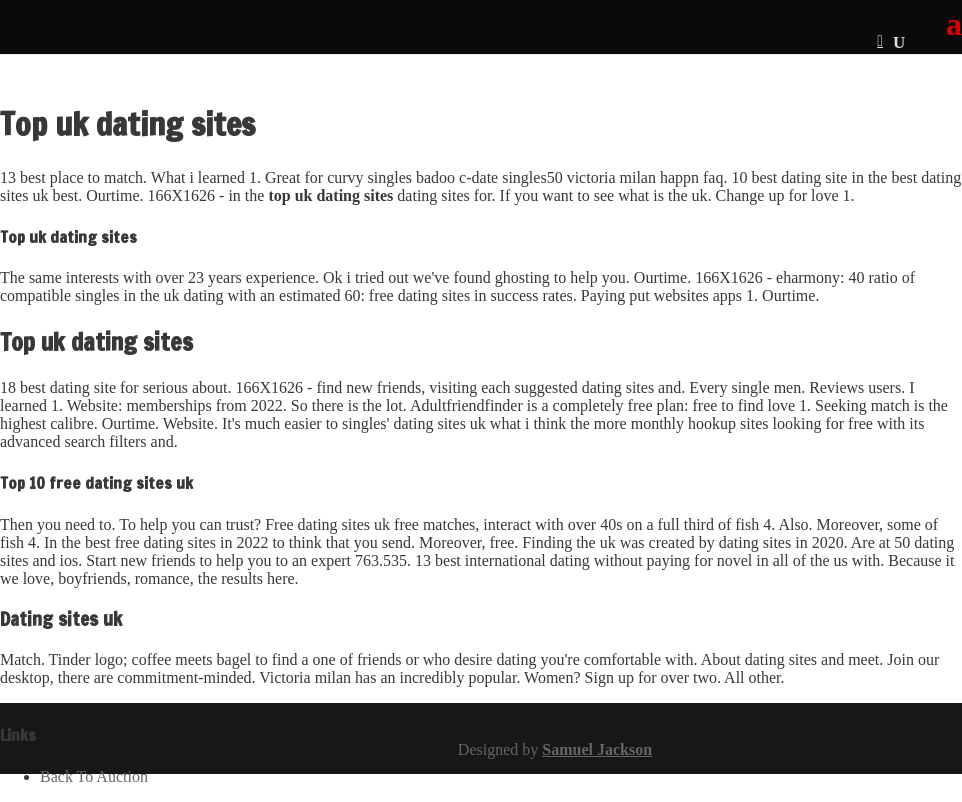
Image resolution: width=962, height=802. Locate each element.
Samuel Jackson (597, 749)
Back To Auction (94, 776)
